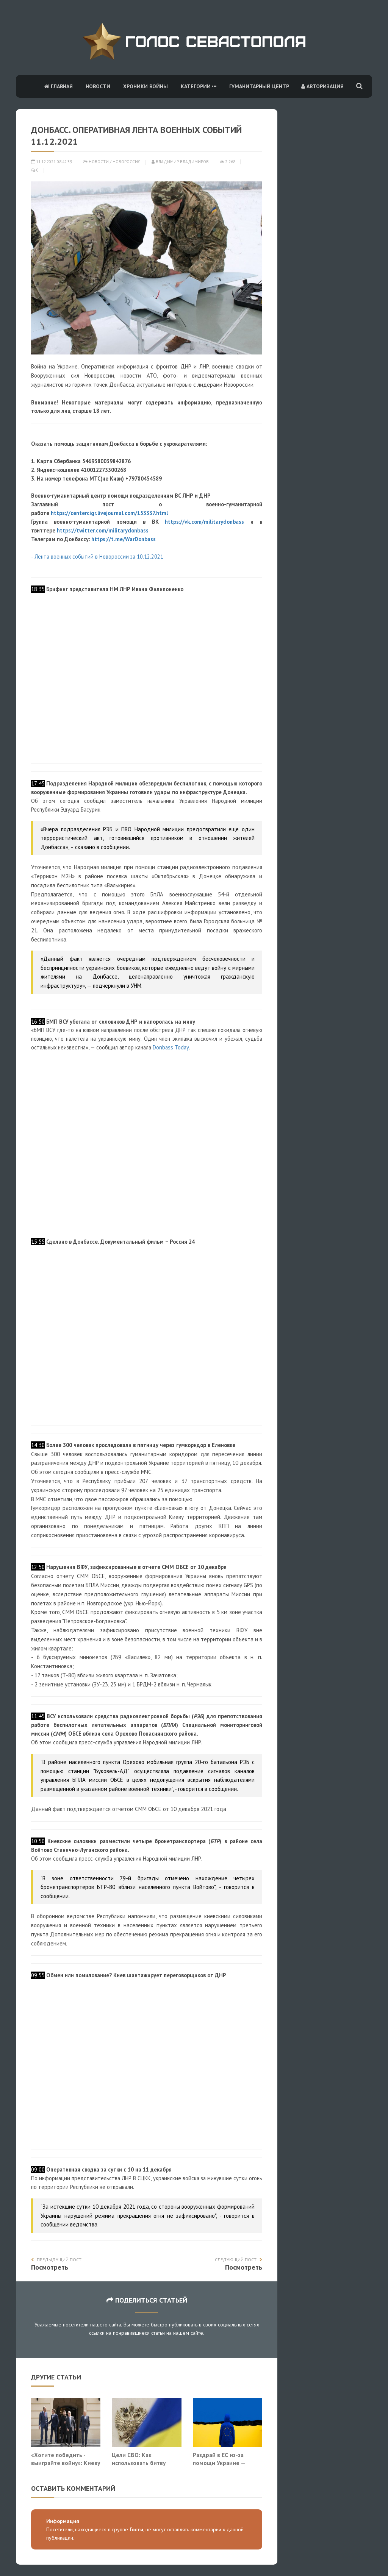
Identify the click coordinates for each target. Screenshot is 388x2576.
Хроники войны (145, 86)
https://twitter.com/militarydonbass (103, 530)
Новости (98, 86)
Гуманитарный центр (259, 86)
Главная (58, 86)
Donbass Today (171, 1047)
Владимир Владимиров (180, 161)
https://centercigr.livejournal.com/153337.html (109, 513)
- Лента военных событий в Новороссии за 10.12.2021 (97, 556)
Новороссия (127, 161)
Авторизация (322, 86)
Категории (198, 86)
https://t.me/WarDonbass (123, 539)
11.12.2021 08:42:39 (51, 161)
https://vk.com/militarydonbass (204, 521)
